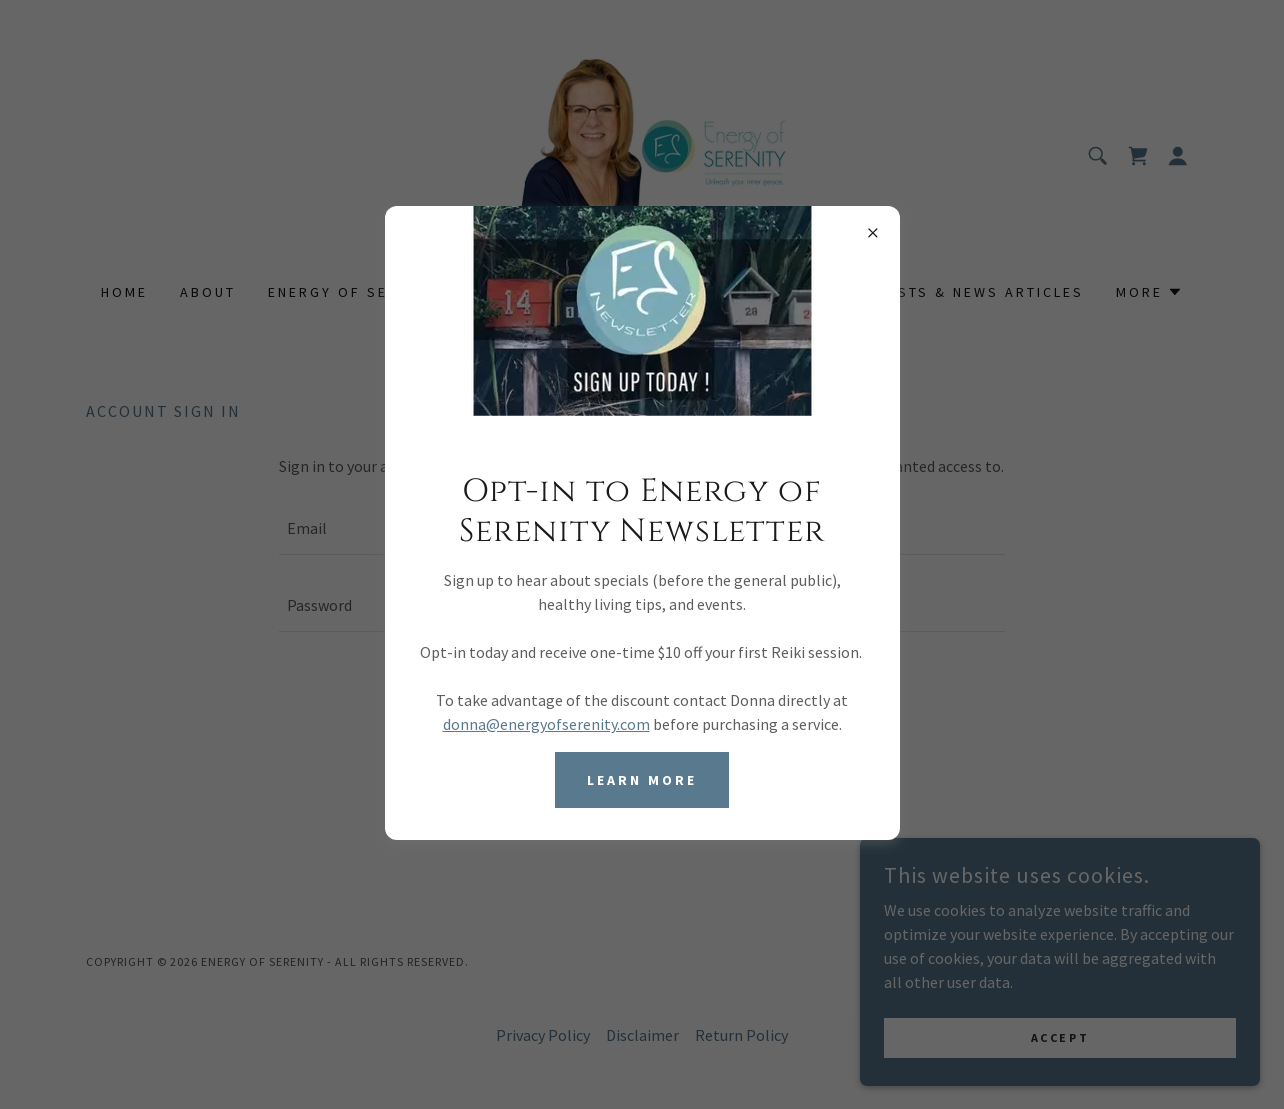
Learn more (642, 780)
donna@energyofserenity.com (546, 724)
